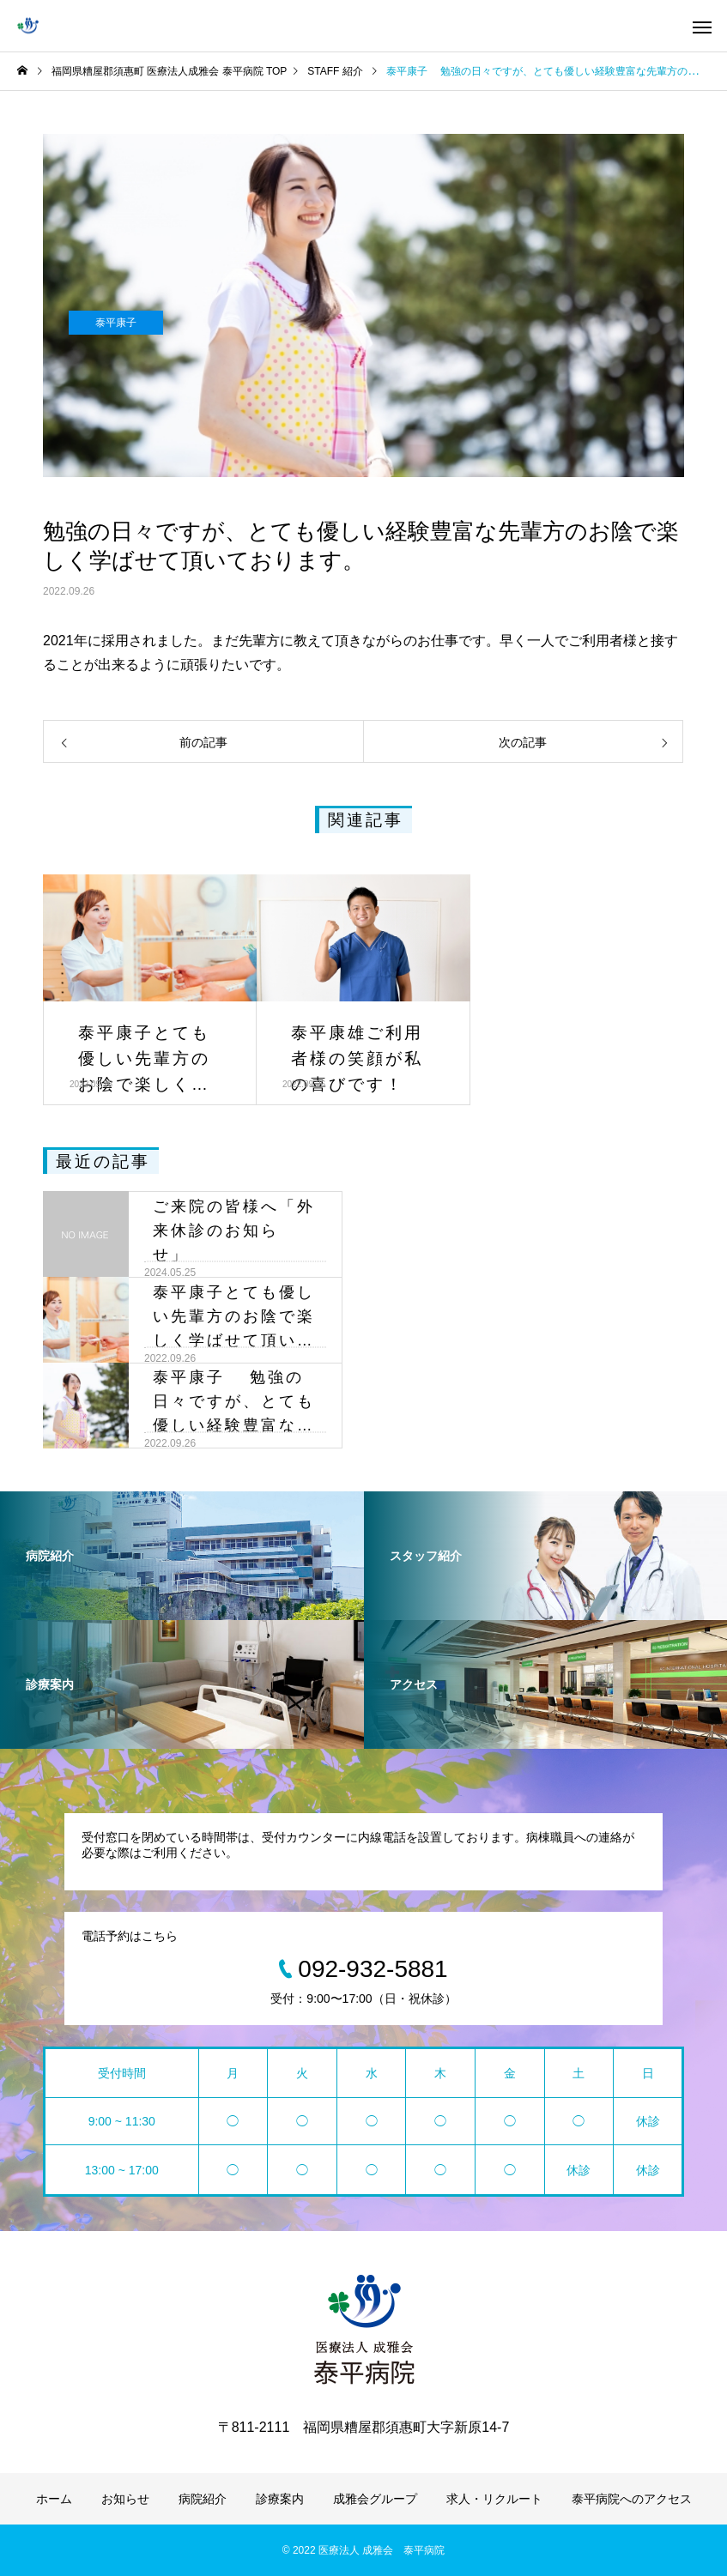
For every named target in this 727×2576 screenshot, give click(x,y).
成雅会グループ (375, 2499)
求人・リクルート (494, 2499)
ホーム (54, 2499)
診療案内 (280, 2499)
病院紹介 (203, 2499)
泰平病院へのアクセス (632, 2499)
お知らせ (125, 2499)
